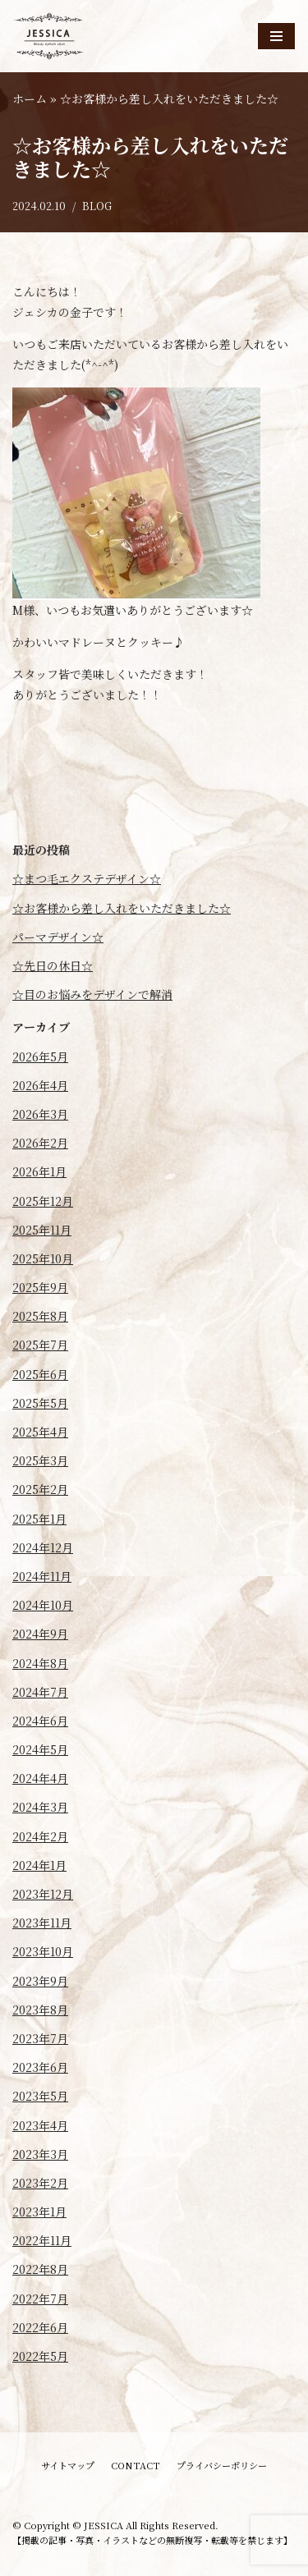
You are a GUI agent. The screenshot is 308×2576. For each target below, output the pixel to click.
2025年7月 (40, 1344)
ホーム (29, 98)
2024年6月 (40, 1720)
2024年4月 (40, 1778)
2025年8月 (40, 1316)
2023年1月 (39, 2211)
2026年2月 (40, 1142)
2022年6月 (40, 2327)
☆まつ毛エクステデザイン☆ (86, 878)
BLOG (97, 205)
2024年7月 (40, 1692)
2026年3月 (40, 1114)
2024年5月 (40, 1749)
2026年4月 (40, 1085)
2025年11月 (41, 1230)
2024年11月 (41, 1576)
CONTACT (135, 2465)
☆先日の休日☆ (52, 965)
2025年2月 (40, 1489)
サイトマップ (67, 2465)
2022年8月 (40, 2269)
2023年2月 (40, 2183)
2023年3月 (40, 2154)
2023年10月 (42, 1951)
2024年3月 (40, 1807)
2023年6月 (40, 2067)
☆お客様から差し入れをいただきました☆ (121, 908)
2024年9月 (40, 1633)
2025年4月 (40, 1431)
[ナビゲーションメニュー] (276, 36)
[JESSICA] (49, 36)
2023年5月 (40, 2096)
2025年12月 (42, 1201)
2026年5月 (40, 1056)
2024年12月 (42, 1547)
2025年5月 (40, 1403)
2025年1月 (39, 1518)
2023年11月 (41, 1922)
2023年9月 (40, 1981)
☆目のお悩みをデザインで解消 (92, 994)
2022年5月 (40, 2356)
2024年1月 (39, 1865)
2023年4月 (40, 2125)
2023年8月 (40, 2009)
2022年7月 (40, 2298)
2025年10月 (42, 1258)
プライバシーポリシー (222, 2465)
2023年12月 (42, 1894)
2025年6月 (40, 1374)
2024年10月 (42, 1605)
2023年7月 (40, 2038)
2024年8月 (40, 1663)
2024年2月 (40, 1836)
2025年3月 (40, 1460)
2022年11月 (41, 2240)
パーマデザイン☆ (57, 936)
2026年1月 (39, 1171)
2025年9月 (40, 1287)
